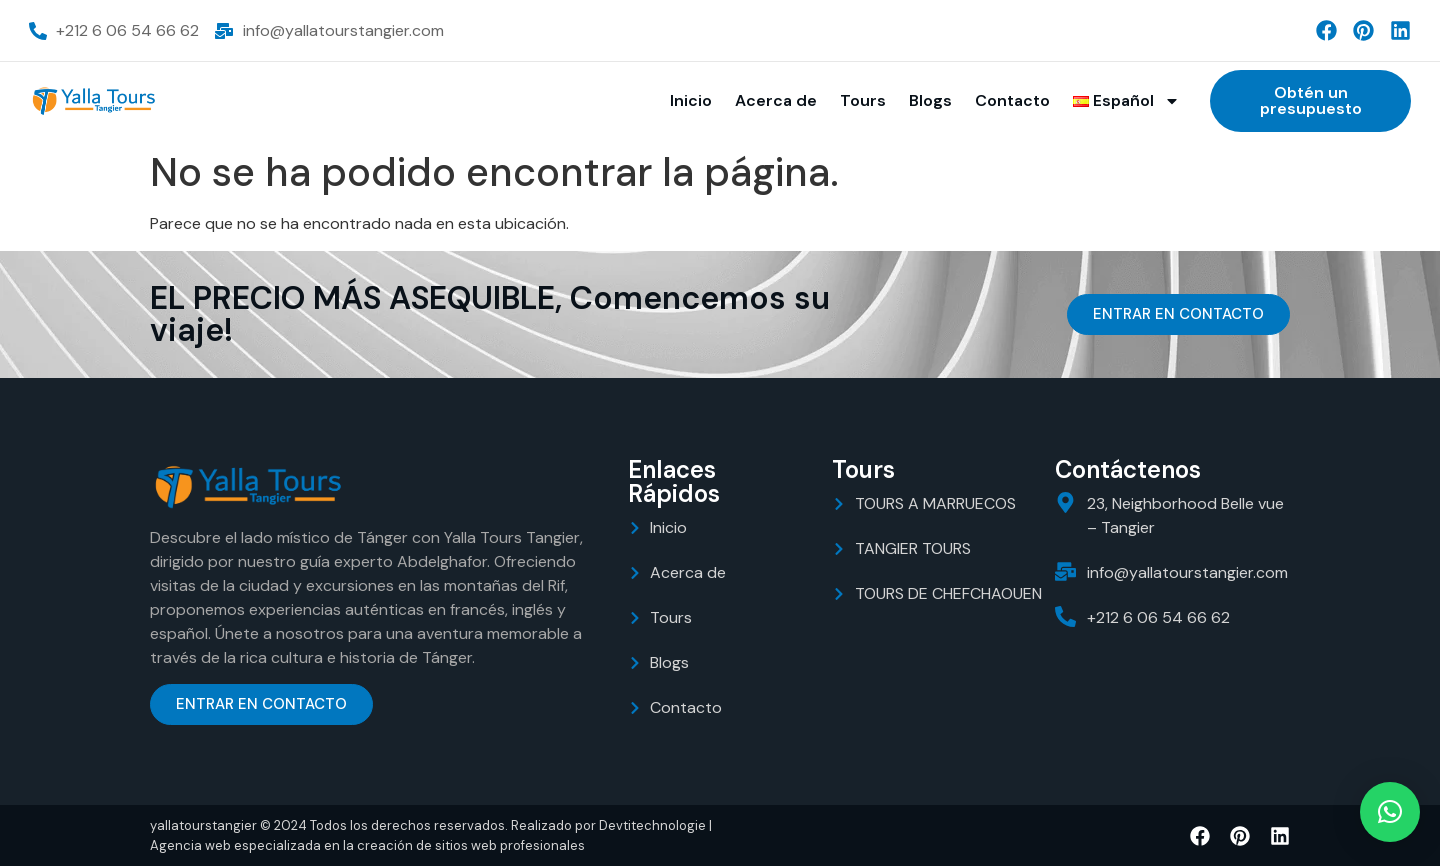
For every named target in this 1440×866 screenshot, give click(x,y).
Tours (863, 100)
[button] (1390, 812)
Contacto (1012, 100)
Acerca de (776, 100)
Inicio (691, 100)
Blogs (930, 100)
